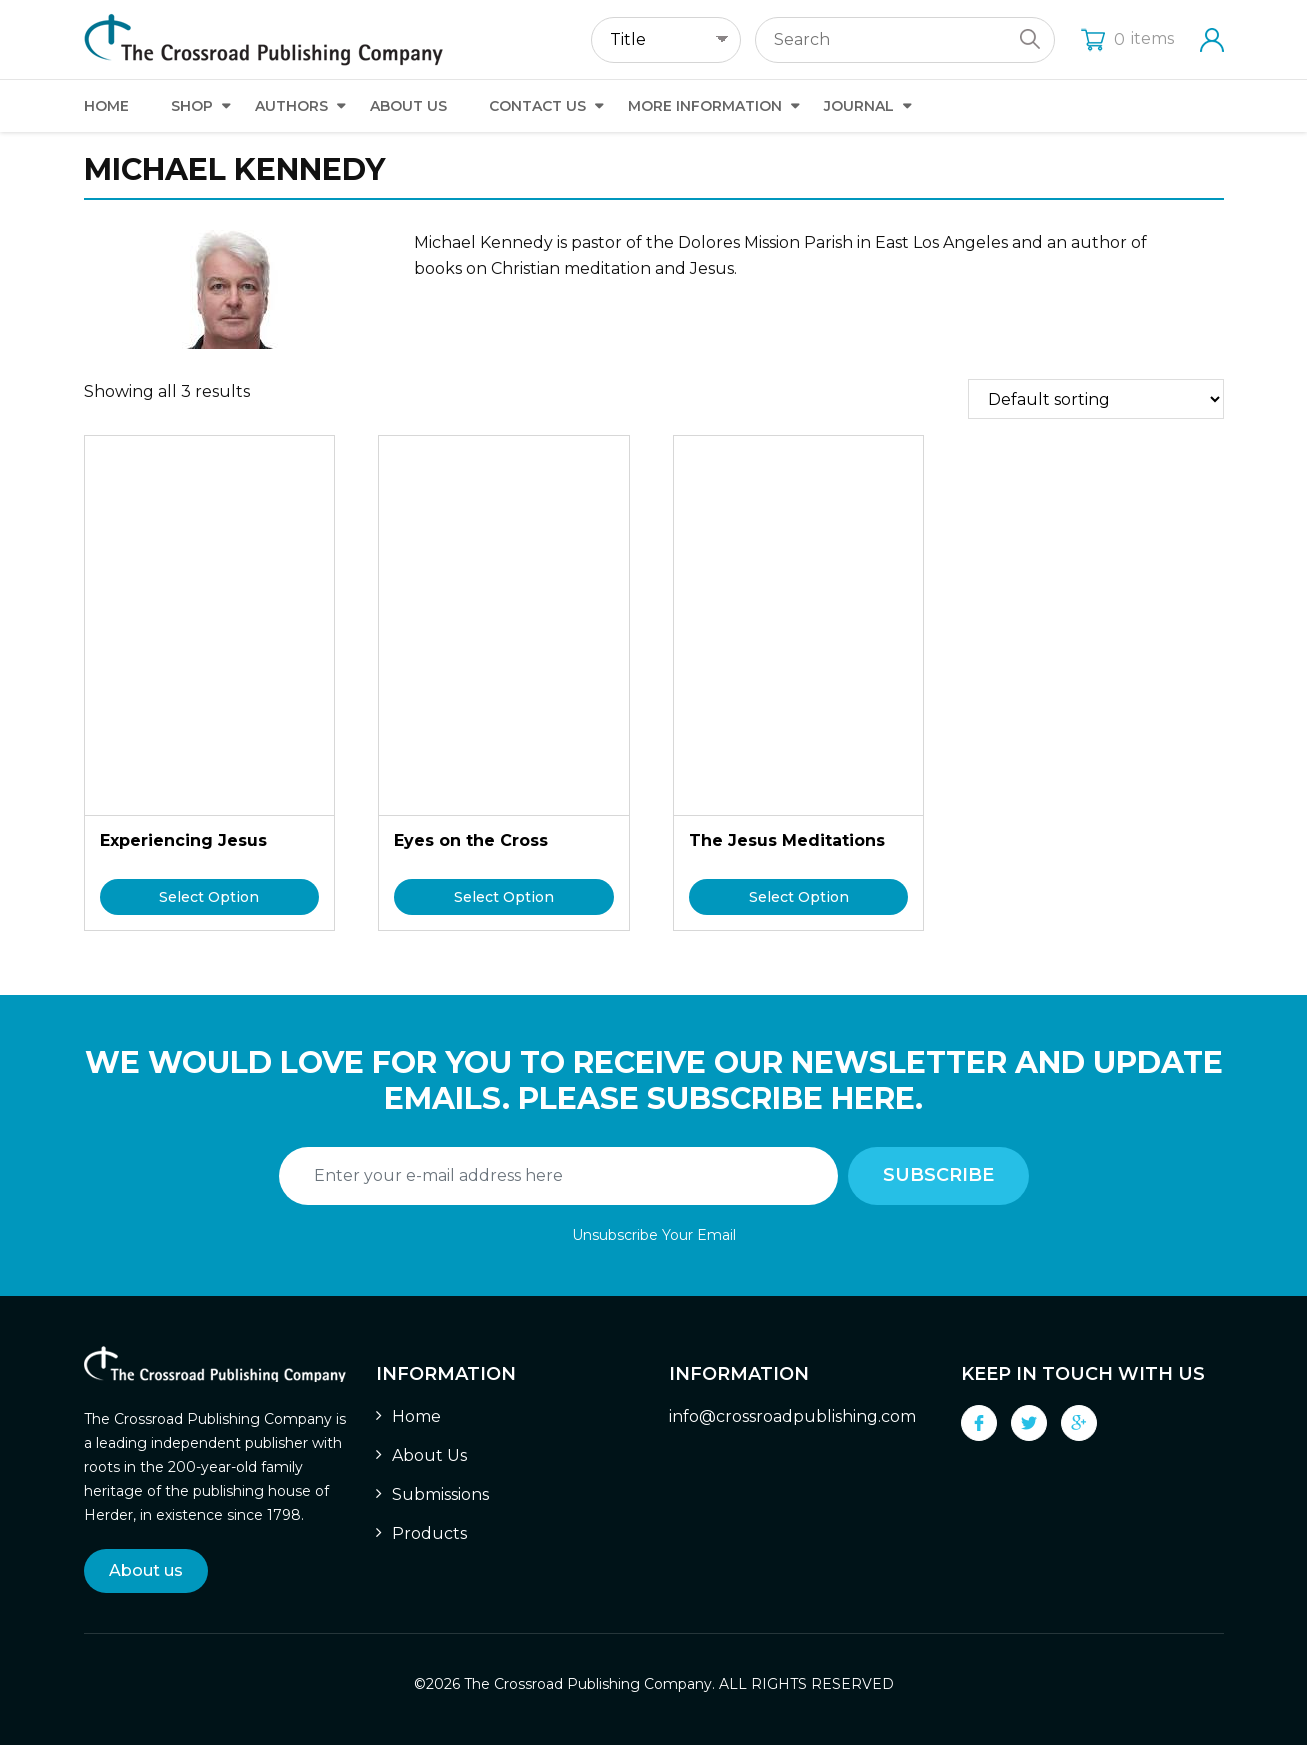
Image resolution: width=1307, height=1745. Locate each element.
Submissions (440, 1494)
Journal (859, 106)
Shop (192, 106)
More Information (705, 106)
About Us (408, 106)
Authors (291, 106)
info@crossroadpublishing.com (792, 1416)
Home (106, 106)
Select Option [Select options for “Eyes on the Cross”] (504, 897)
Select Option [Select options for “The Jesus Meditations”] (799, 897)
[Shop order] (1096, 399)
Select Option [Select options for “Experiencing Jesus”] (209, 897)
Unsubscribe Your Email (654, 1235)
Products (429, 1533)
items (1127, 38)
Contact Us (537, 106)
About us (146, 1570)
